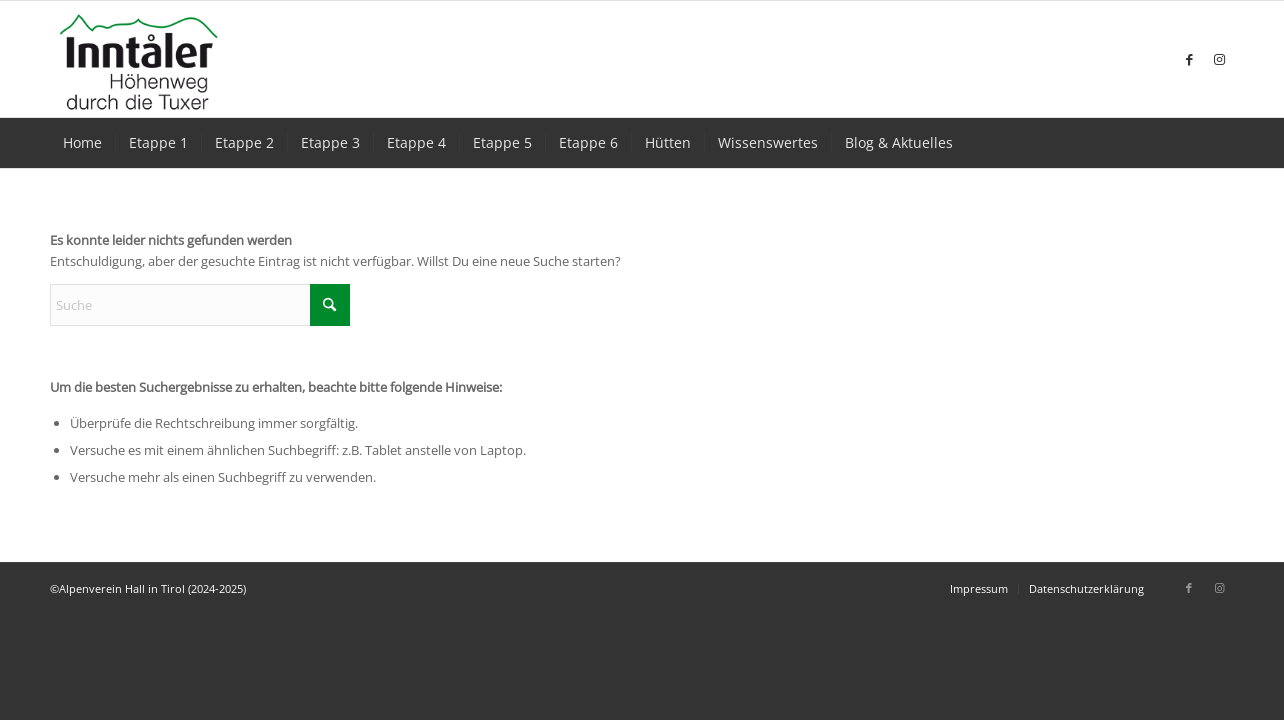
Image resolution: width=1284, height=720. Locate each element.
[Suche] (200, 305)
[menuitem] (82, 143)
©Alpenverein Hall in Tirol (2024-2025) (148, 588)
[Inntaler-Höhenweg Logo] (139, 59)
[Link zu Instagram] (1219, 59)
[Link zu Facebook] (1189, 59)
